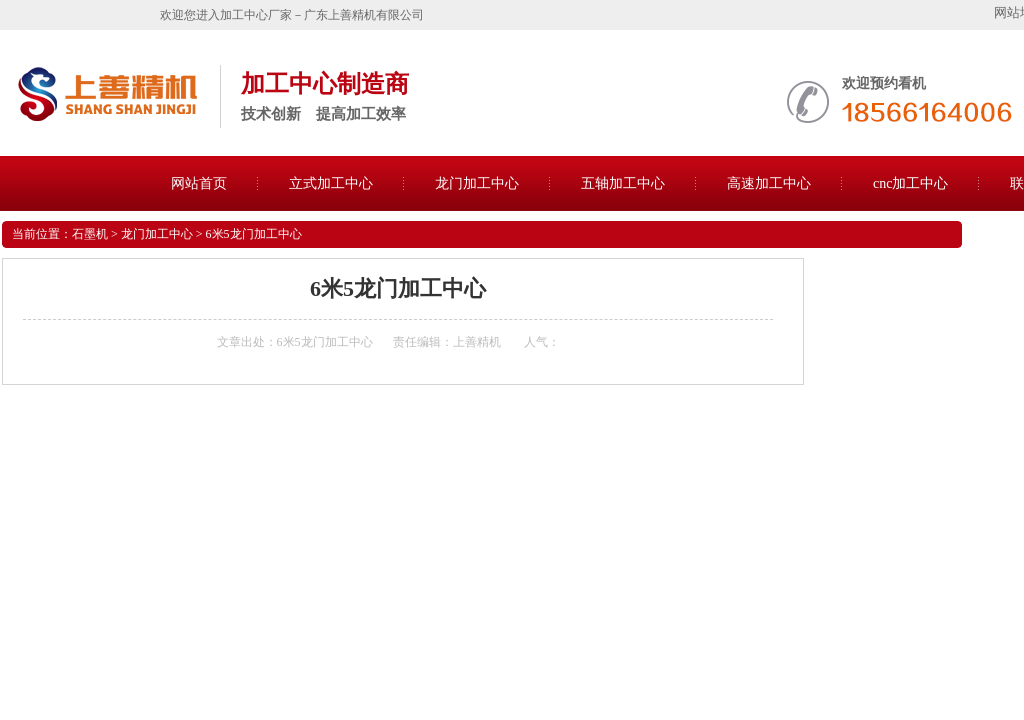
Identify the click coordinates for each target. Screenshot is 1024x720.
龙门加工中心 (477, 183)
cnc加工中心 (910, 183)
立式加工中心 (331, 183)
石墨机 (90, 234)
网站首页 (199, 183)
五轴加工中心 (623, 183)
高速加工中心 (769, 183)
